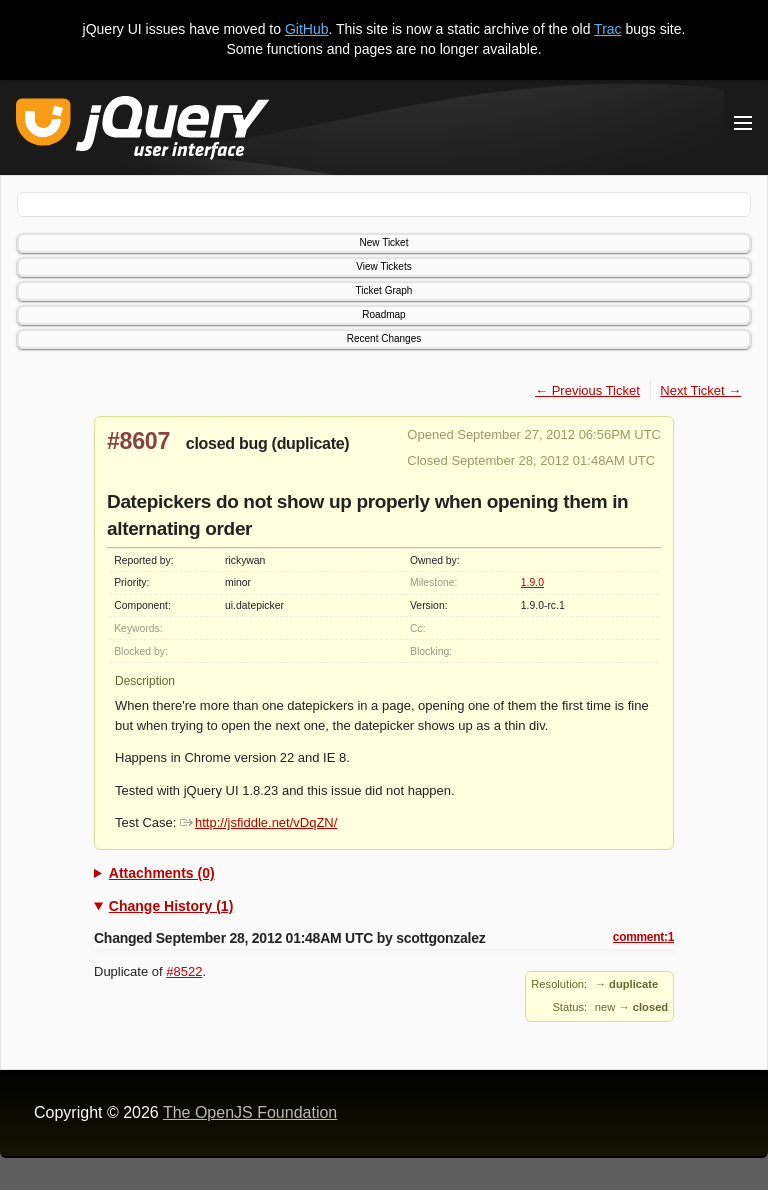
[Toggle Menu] (743, 123)
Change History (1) (171, 906)
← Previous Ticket (587, 390)
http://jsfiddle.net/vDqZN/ (258, 822)
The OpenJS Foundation (250, 1112)
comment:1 (643, 937)
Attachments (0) (162, 873)
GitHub (307, 29)
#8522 (184, 971)
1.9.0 (532, 582)
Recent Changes (384, 338)
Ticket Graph (384, 290)
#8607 (138, 441)
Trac (607, 29)
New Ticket (384, 242)
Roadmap (383, 314)
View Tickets (383, 266)
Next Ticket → (700, 390)
